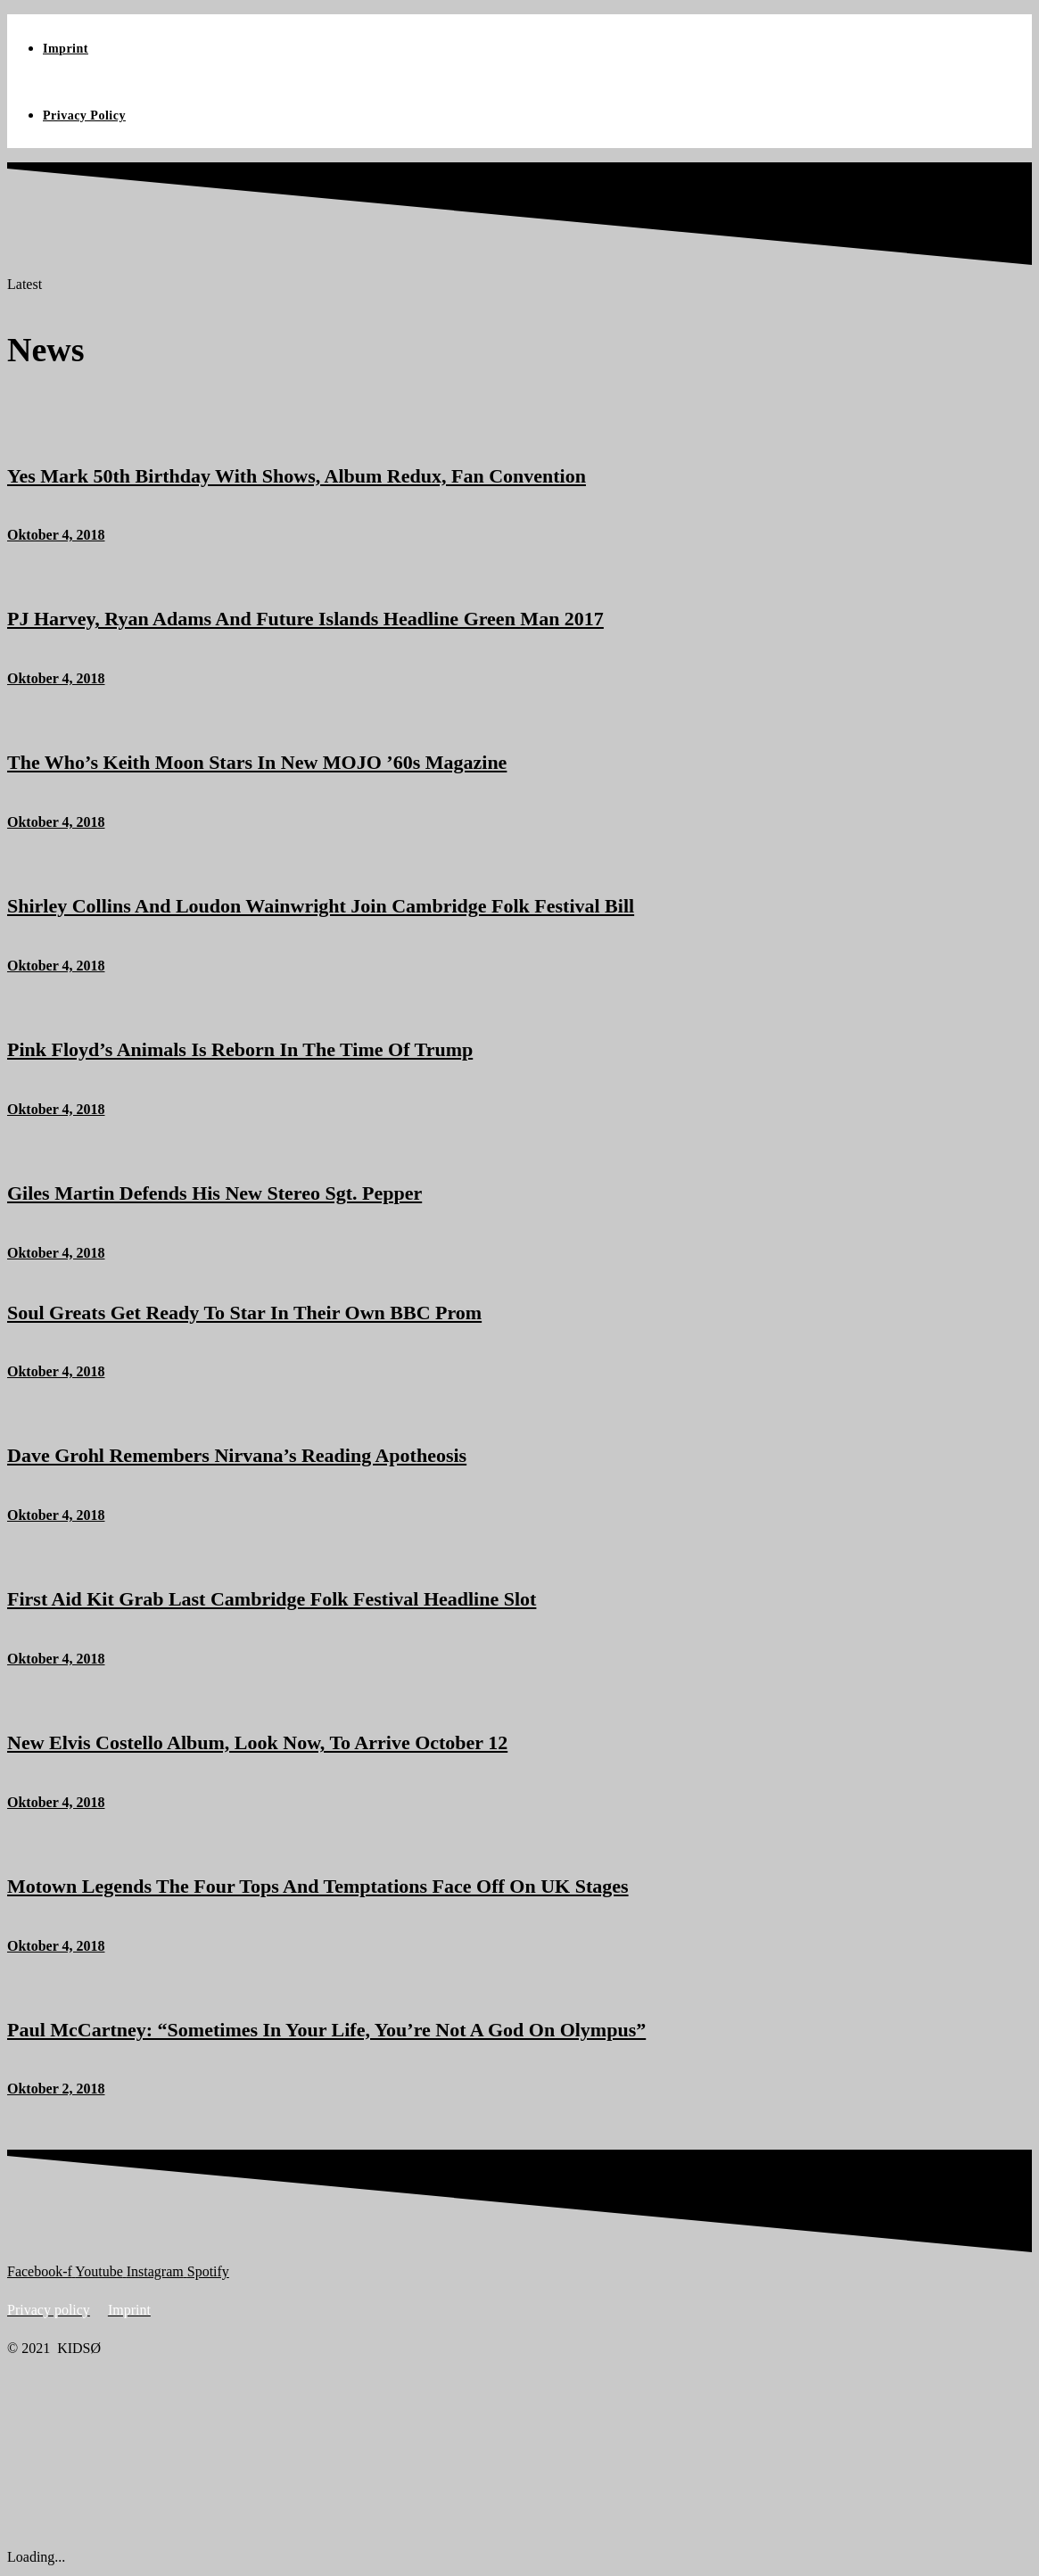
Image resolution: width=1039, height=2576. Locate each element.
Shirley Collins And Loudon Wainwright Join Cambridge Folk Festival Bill (320, 906)
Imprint (65, 48)
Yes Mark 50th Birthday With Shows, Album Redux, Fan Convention (296, 476)
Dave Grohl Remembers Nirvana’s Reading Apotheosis (236, 1455)
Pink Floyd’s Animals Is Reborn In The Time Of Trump (240, 1049)
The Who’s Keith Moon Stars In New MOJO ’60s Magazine (257, 762)
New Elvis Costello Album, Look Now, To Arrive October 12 (257, 1742)
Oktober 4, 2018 (55, 534)
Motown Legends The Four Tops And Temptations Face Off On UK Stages (318, 1886)
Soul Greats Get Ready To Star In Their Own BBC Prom (244, 1312)
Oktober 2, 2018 (55, 2088)
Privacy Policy (84, 115)
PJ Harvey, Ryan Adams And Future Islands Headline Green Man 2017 (305, 618)
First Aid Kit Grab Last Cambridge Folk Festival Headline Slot (271, 1599)
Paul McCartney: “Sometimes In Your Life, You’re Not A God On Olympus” (326, 2030)
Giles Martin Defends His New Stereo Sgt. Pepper (214, 1193)
